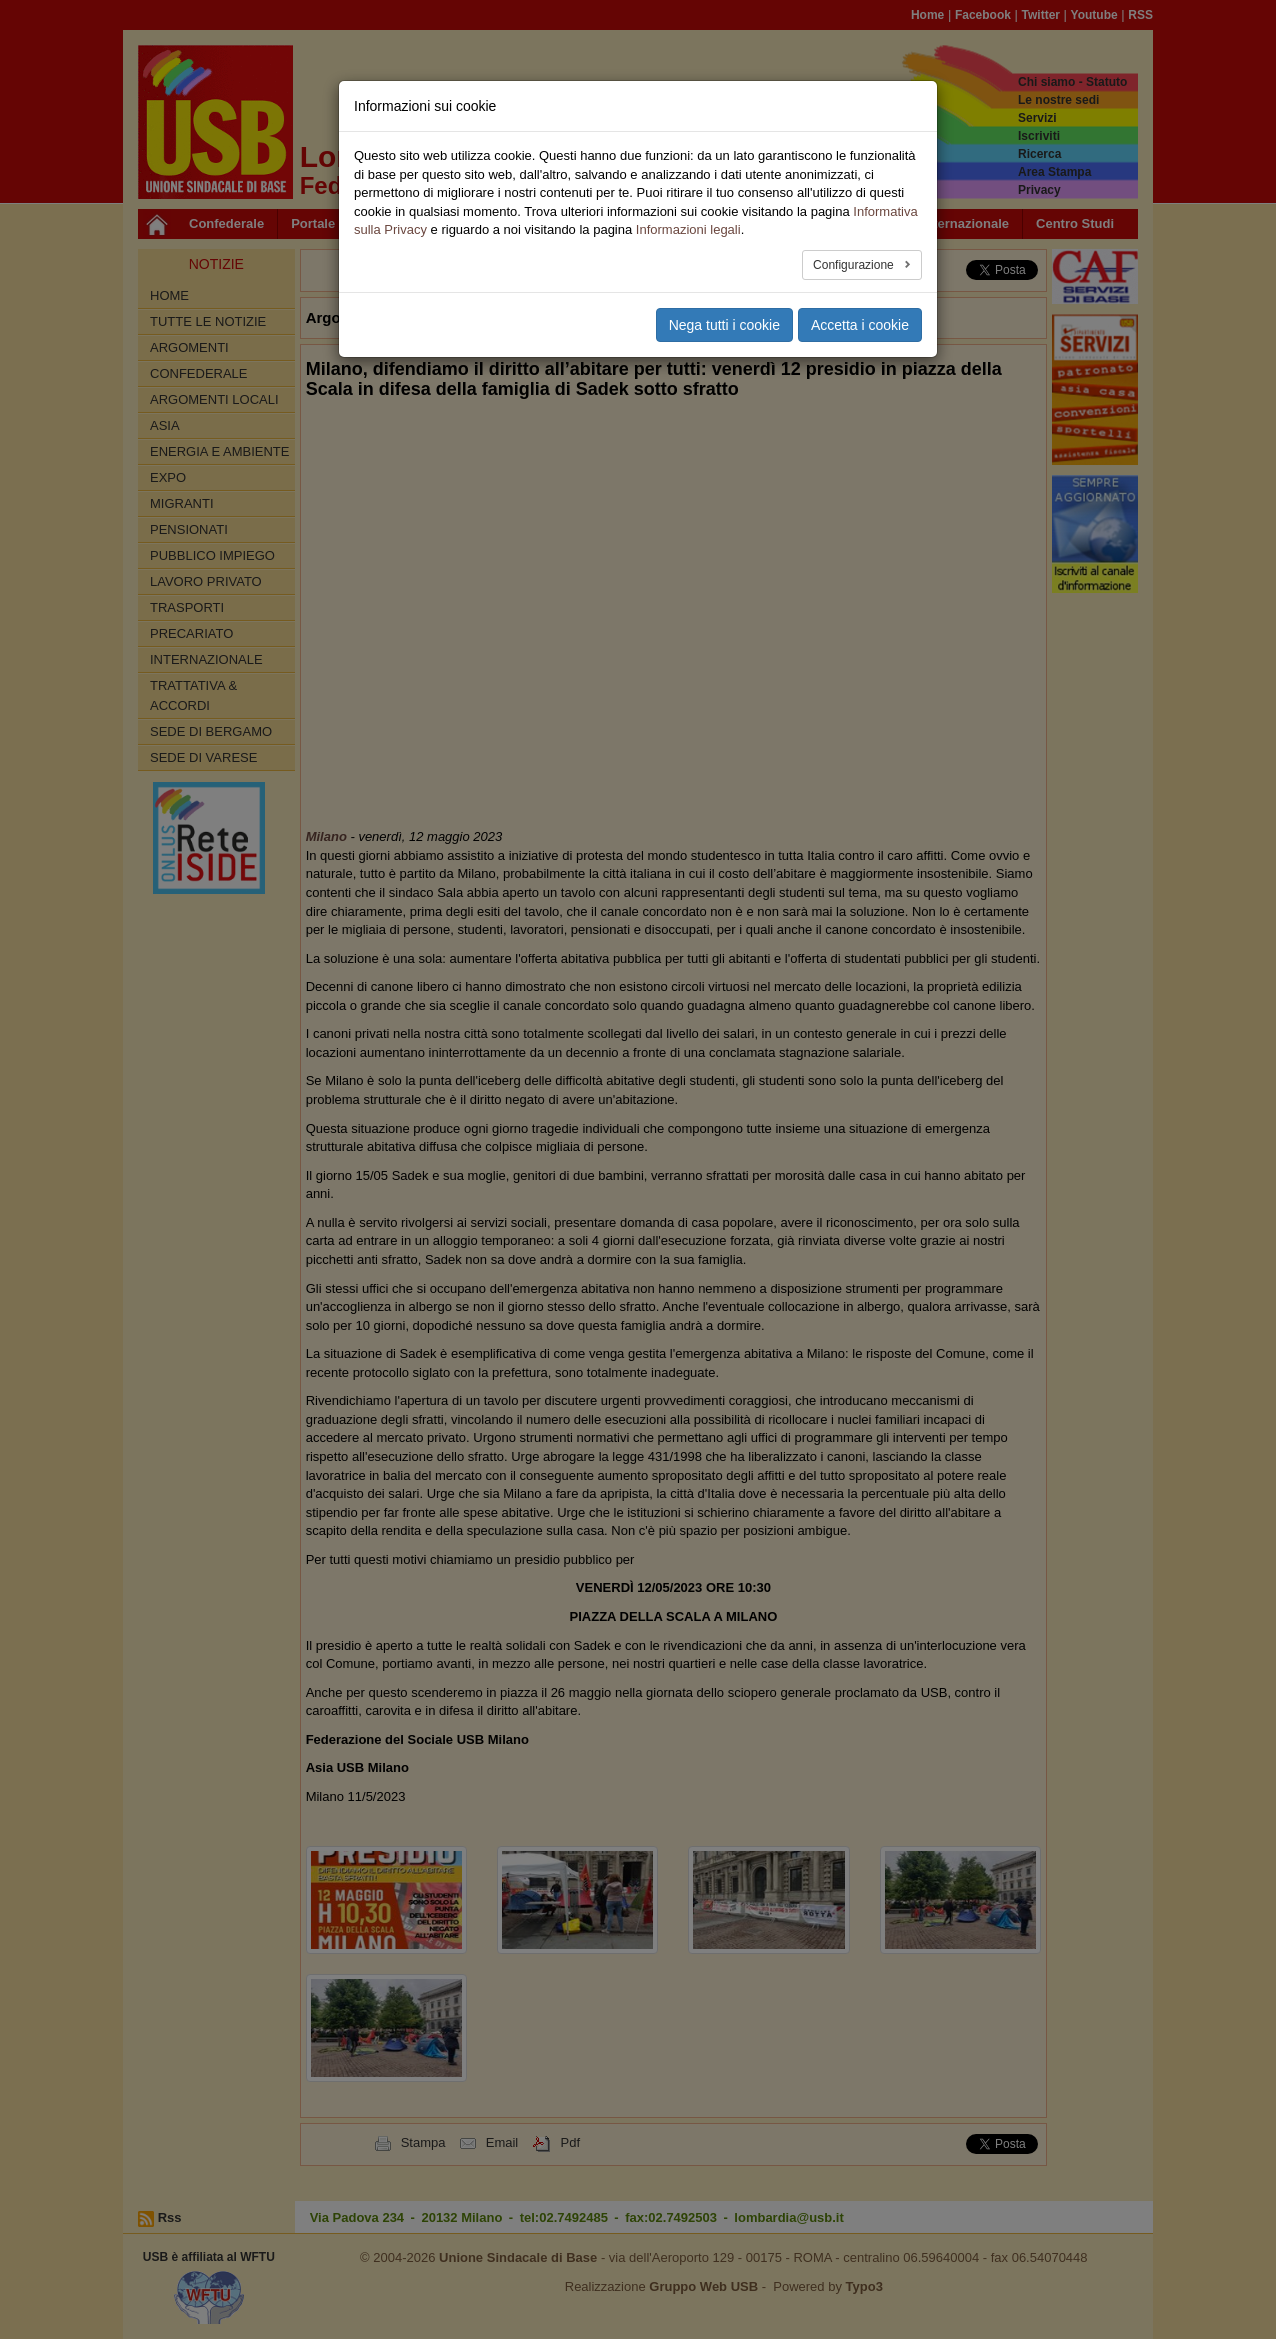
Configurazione (855, 265)
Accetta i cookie (860, 325)
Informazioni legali (688, 229)
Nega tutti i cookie (724, 325)
